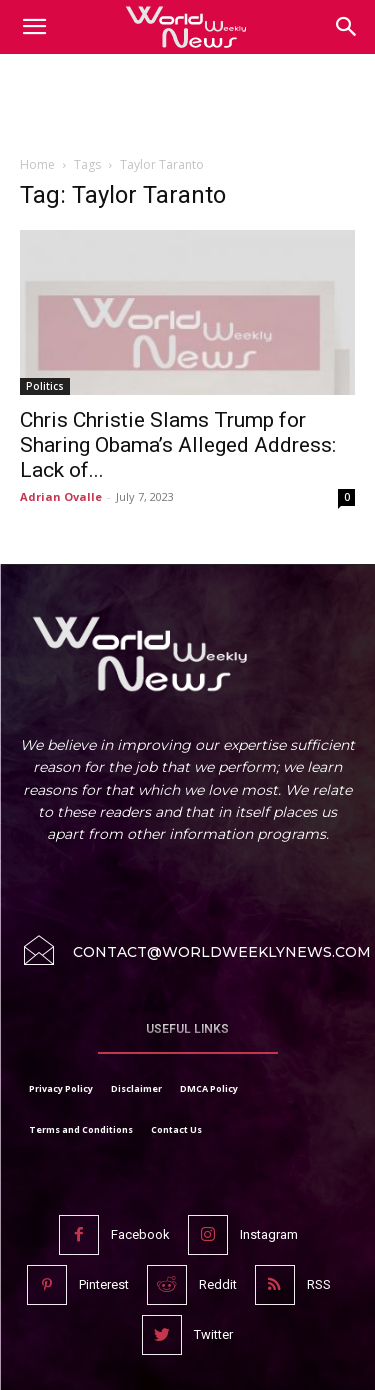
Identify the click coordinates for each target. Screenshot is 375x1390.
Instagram (269, 1234)
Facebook (140, 1234)
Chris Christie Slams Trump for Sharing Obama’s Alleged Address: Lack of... (178, 445)
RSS (319, 1284)
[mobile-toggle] (34, 27)
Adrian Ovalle (61, 496)
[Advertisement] (188, 109)
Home (37, 164)
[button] (347, 27)
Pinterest (104, 1284)
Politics (45, 386)
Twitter (213, 1334)
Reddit (218, 1284)
